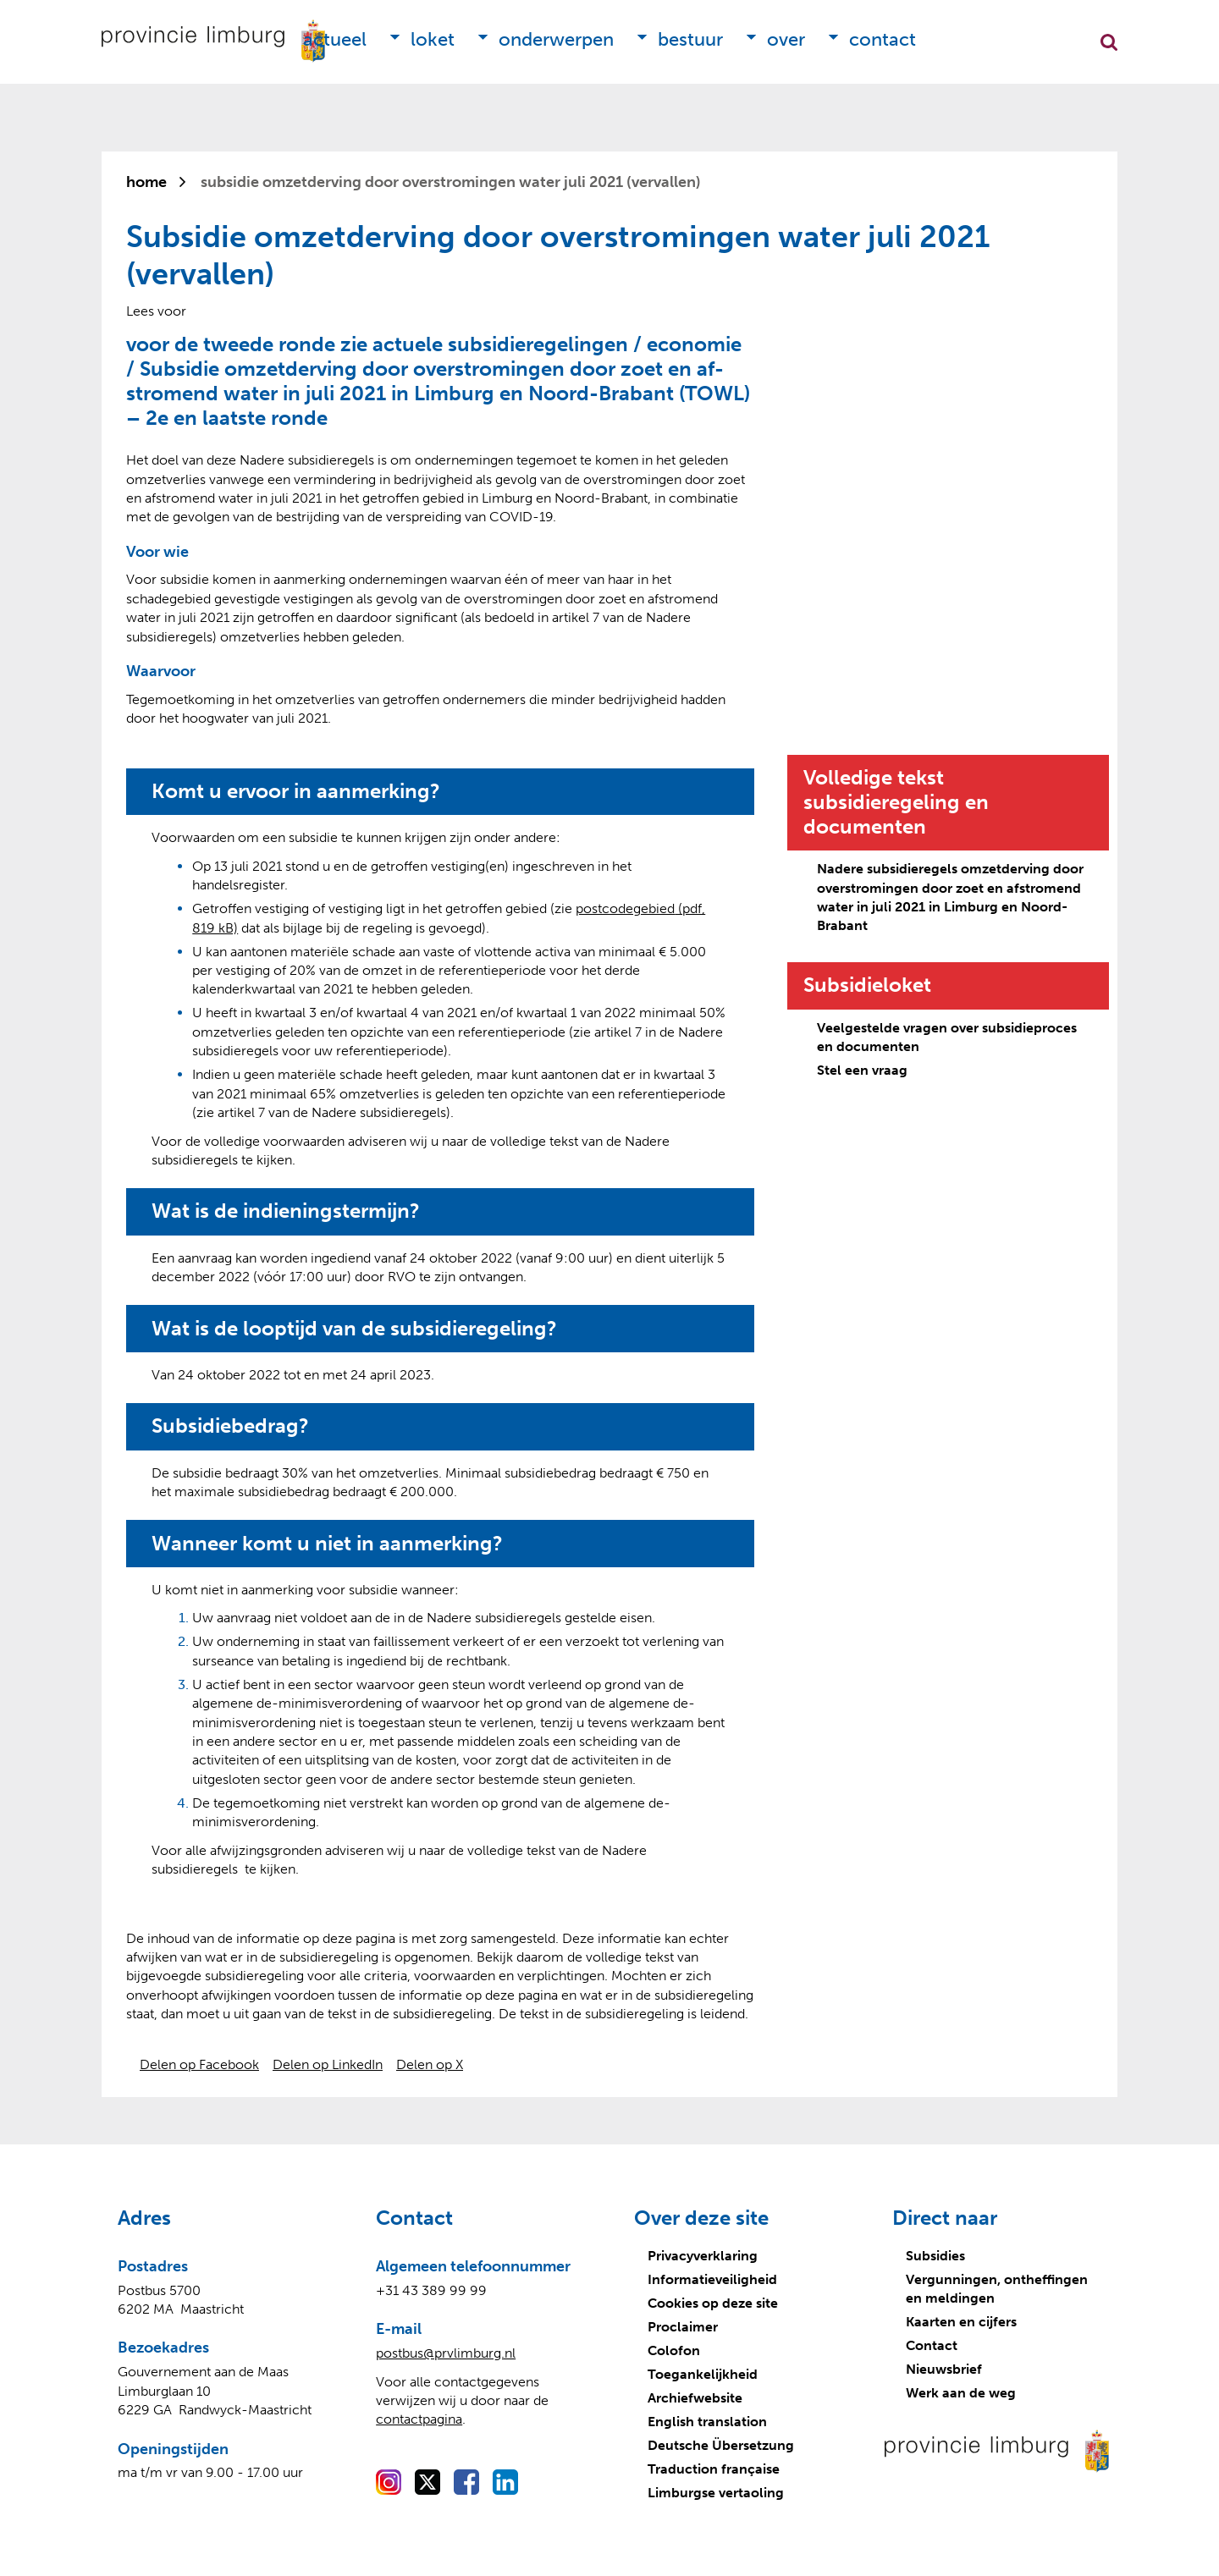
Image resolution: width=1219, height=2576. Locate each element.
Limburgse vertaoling (716, 2493)
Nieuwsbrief (944, 2369)
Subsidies (935, 2256)
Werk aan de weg (961, 2393)
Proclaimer (683, 2327)
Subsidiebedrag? (230, 1426)
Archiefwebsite (695, 2398)
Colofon (674, 2350)
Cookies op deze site (713, 2303)
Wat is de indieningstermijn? (286, 1211)
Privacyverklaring (703, 2256)
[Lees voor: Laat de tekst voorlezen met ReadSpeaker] (156, 311)
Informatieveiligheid (712, 2279)
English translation (707, 2422)
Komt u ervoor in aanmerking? (296, 791)
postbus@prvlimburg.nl (446, 2353)
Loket (433, 39)
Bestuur (690, 39)
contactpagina (419, 2419)
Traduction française (714, 2469)
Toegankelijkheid (703, 2374)
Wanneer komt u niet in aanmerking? (327, 1543)
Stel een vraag (862, 1070)
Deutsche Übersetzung (721, 2445)
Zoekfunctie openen (1108, 42)
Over (786, 39)
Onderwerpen (556, 39)
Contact (882, 39)
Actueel (335, 39)
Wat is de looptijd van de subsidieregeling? (354, 1328)
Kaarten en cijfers (961, 2322)
